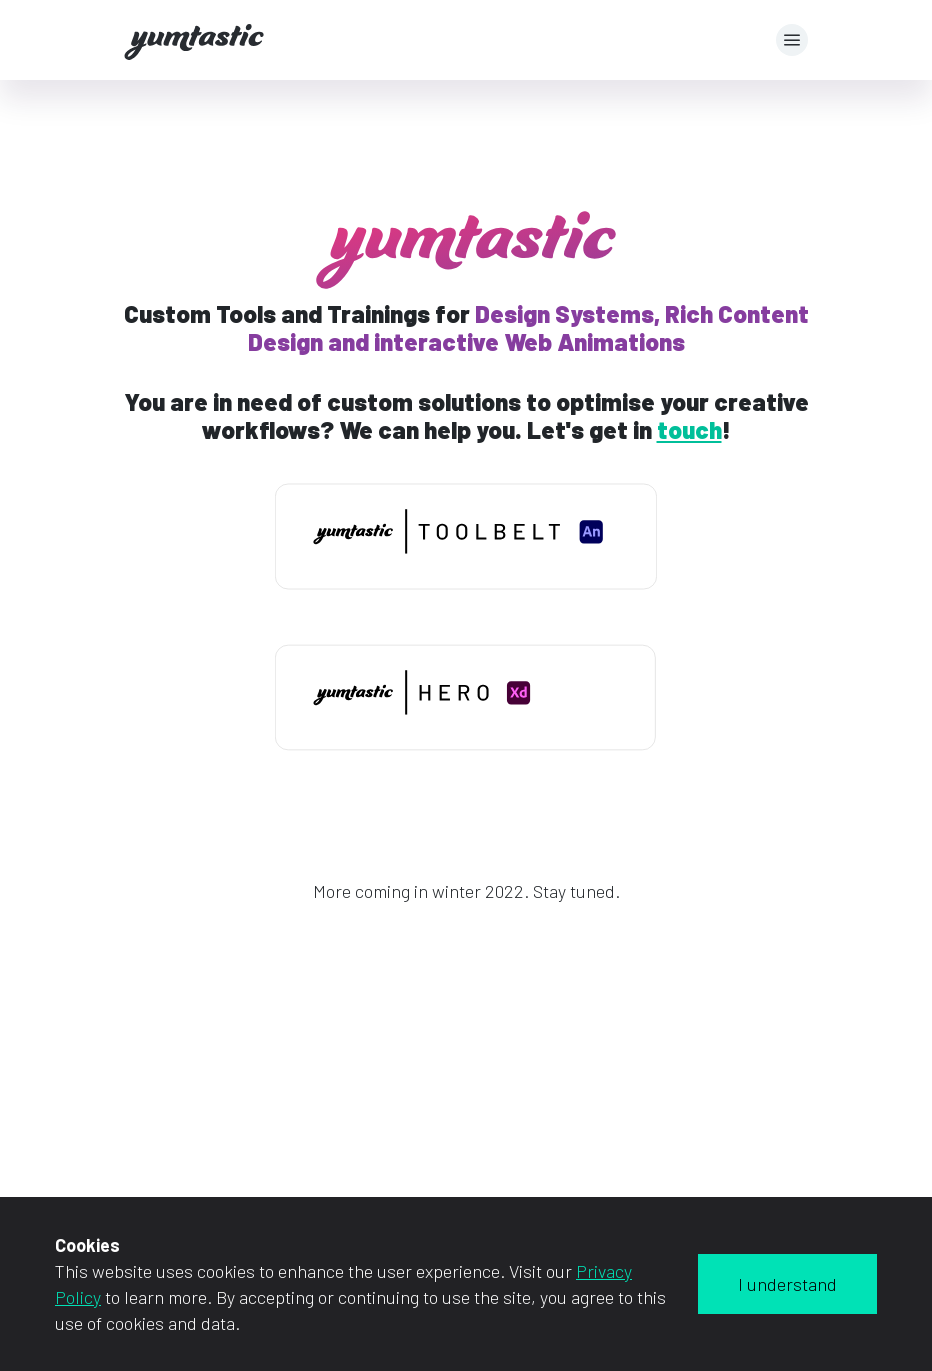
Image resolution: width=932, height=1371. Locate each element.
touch (689, 429)
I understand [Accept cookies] (787, 1284)
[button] (792, 40)
